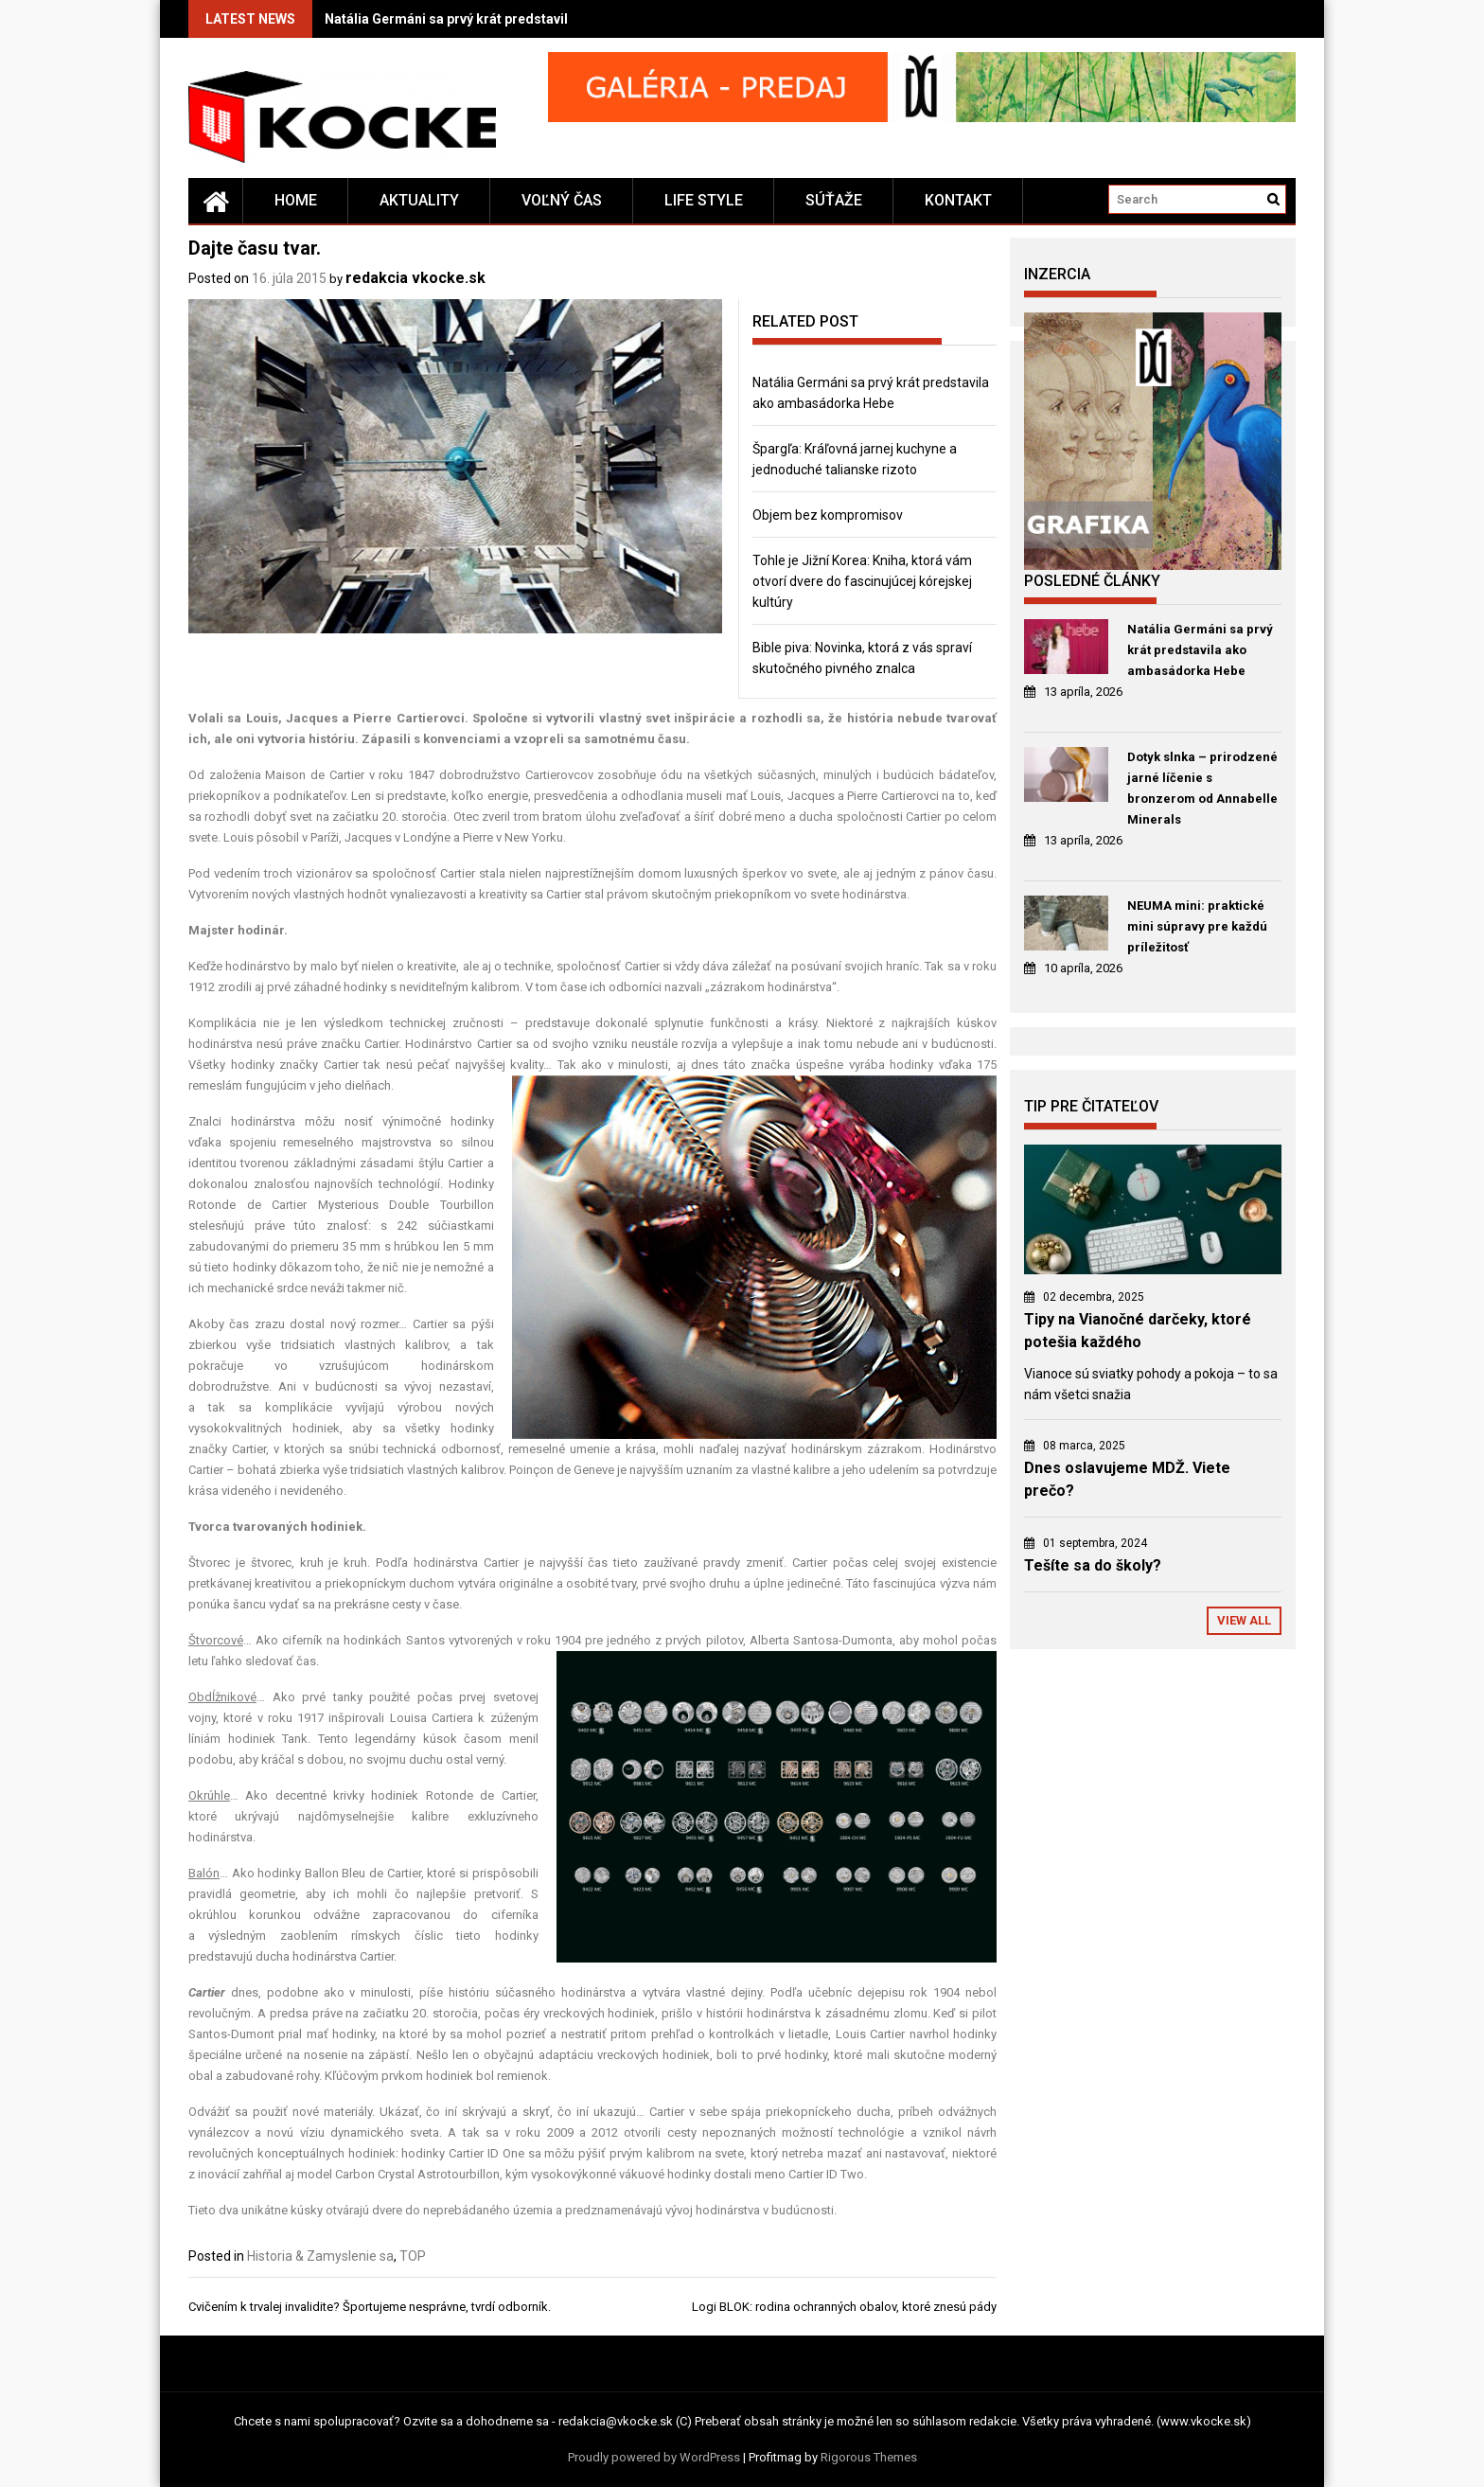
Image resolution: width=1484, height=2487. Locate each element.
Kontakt (958, 200)
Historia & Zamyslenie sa (320, 2256)
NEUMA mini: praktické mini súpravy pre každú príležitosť (1197, 926)
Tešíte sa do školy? (1092, 1565)
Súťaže (833, 200)
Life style (703, 200)
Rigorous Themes (869, 2457)
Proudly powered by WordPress (654, 2457)
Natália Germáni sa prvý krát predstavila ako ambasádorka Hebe (526, 19)
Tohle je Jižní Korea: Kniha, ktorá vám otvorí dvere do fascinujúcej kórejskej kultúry (862, 581)
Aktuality (419, 200)
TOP (412, 2256)
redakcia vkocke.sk (415, 278)
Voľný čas (561, 200)
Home (295, 200)
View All (1244, 1620)
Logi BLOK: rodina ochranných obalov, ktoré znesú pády (844, 2307)
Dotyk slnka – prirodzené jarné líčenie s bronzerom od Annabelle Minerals (1202, 788)
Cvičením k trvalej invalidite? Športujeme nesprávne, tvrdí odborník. (369, 2307)
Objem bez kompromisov (827, 515)
